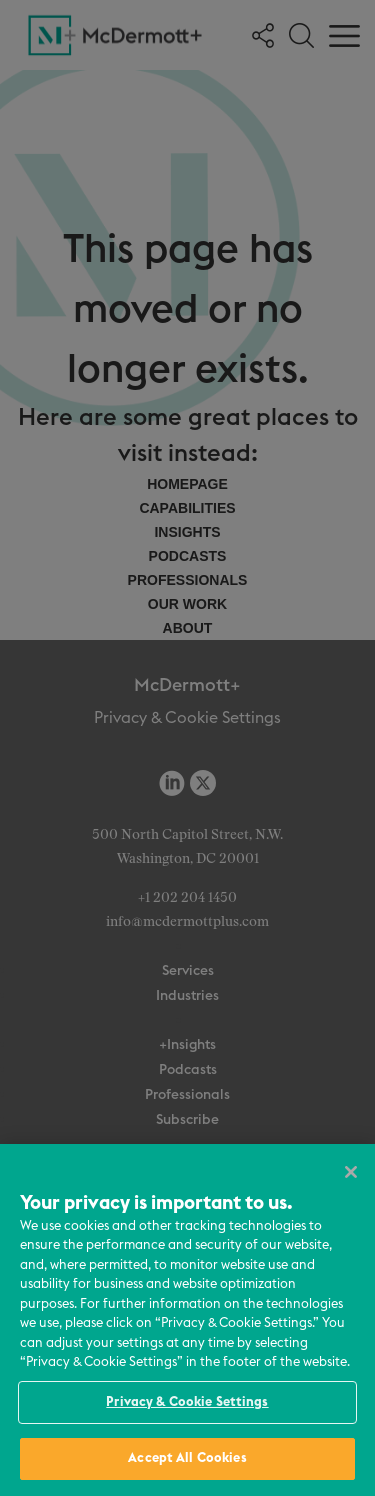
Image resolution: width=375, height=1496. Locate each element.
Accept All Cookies (187, 1458)
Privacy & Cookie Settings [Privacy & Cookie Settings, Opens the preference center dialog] (187, 1402)
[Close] (351, 1172)
